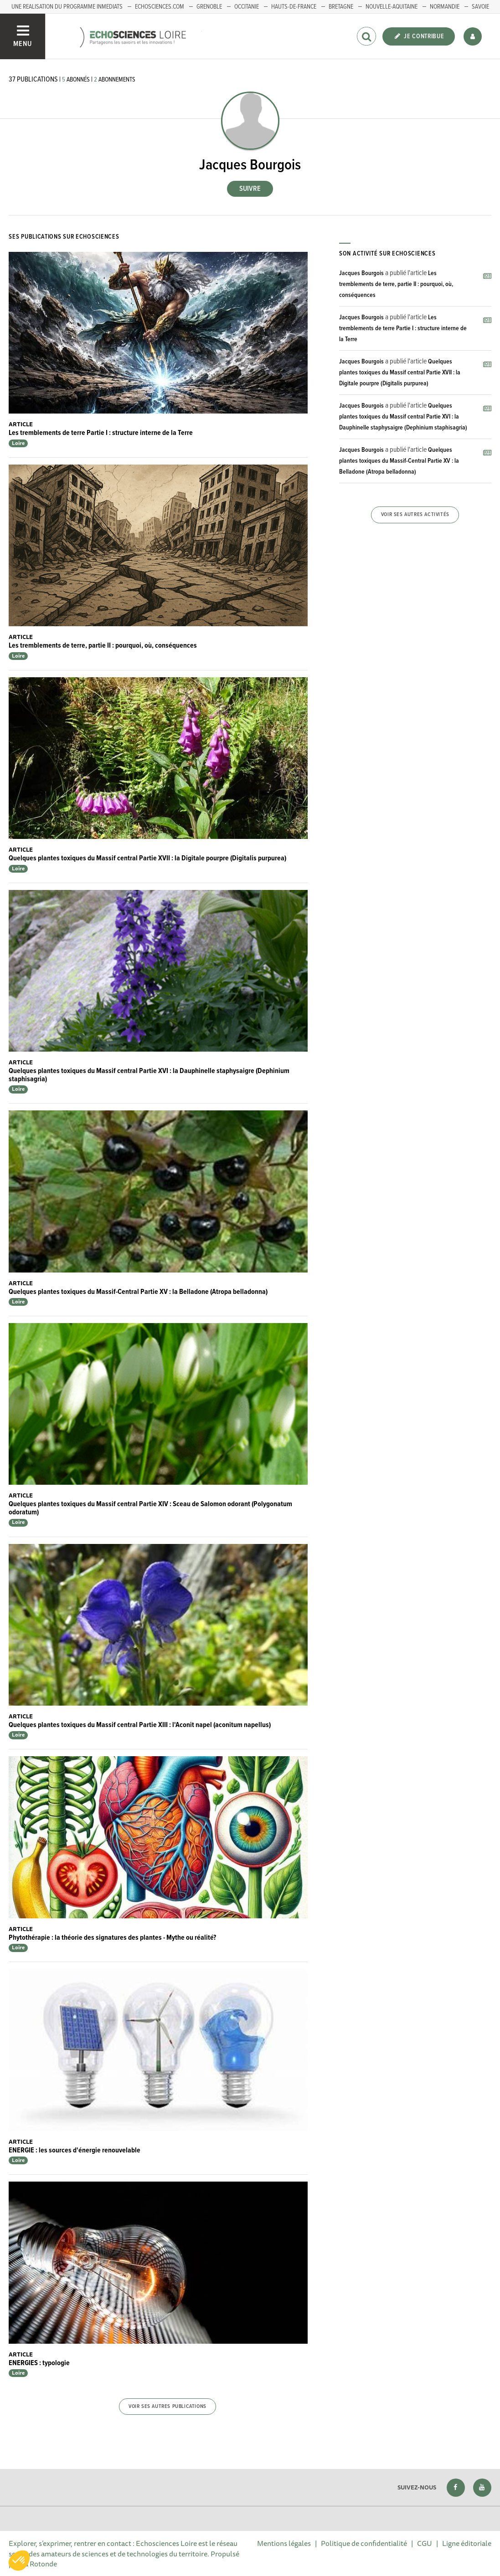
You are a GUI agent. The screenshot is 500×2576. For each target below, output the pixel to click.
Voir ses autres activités (415, 514)
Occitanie (246, 7)
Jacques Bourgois (361, 273)
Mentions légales (284, 2543)
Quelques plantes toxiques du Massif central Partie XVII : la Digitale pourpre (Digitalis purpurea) (147, 858)
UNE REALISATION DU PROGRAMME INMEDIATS (67, 7)
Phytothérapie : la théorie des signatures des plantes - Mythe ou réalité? (112, 1937)
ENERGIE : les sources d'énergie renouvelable (74, 2150)
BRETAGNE (341, 7)
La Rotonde (39, 2564)
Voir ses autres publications (167, 2406)
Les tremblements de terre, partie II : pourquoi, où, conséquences (103, 645)
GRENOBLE (209, 7)
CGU (424, 2543)
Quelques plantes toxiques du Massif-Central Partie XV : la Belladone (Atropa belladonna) (138, 1292)
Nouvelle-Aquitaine (392, 7)
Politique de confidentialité (364, 2543)
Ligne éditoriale (466, 2543)
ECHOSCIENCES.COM (159, 7)
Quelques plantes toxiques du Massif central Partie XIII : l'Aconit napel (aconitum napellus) (140, 1725)
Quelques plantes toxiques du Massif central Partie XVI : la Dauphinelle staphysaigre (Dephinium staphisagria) (149, 1075)
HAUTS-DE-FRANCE (293, 7)
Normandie (444, 7)
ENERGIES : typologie (39, 2363)
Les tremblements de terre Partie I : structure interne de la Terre (101, 433)
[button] (19, 2560)
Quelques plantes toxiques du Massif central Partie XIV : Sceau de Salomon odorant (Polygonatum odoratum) (150, 1508)
